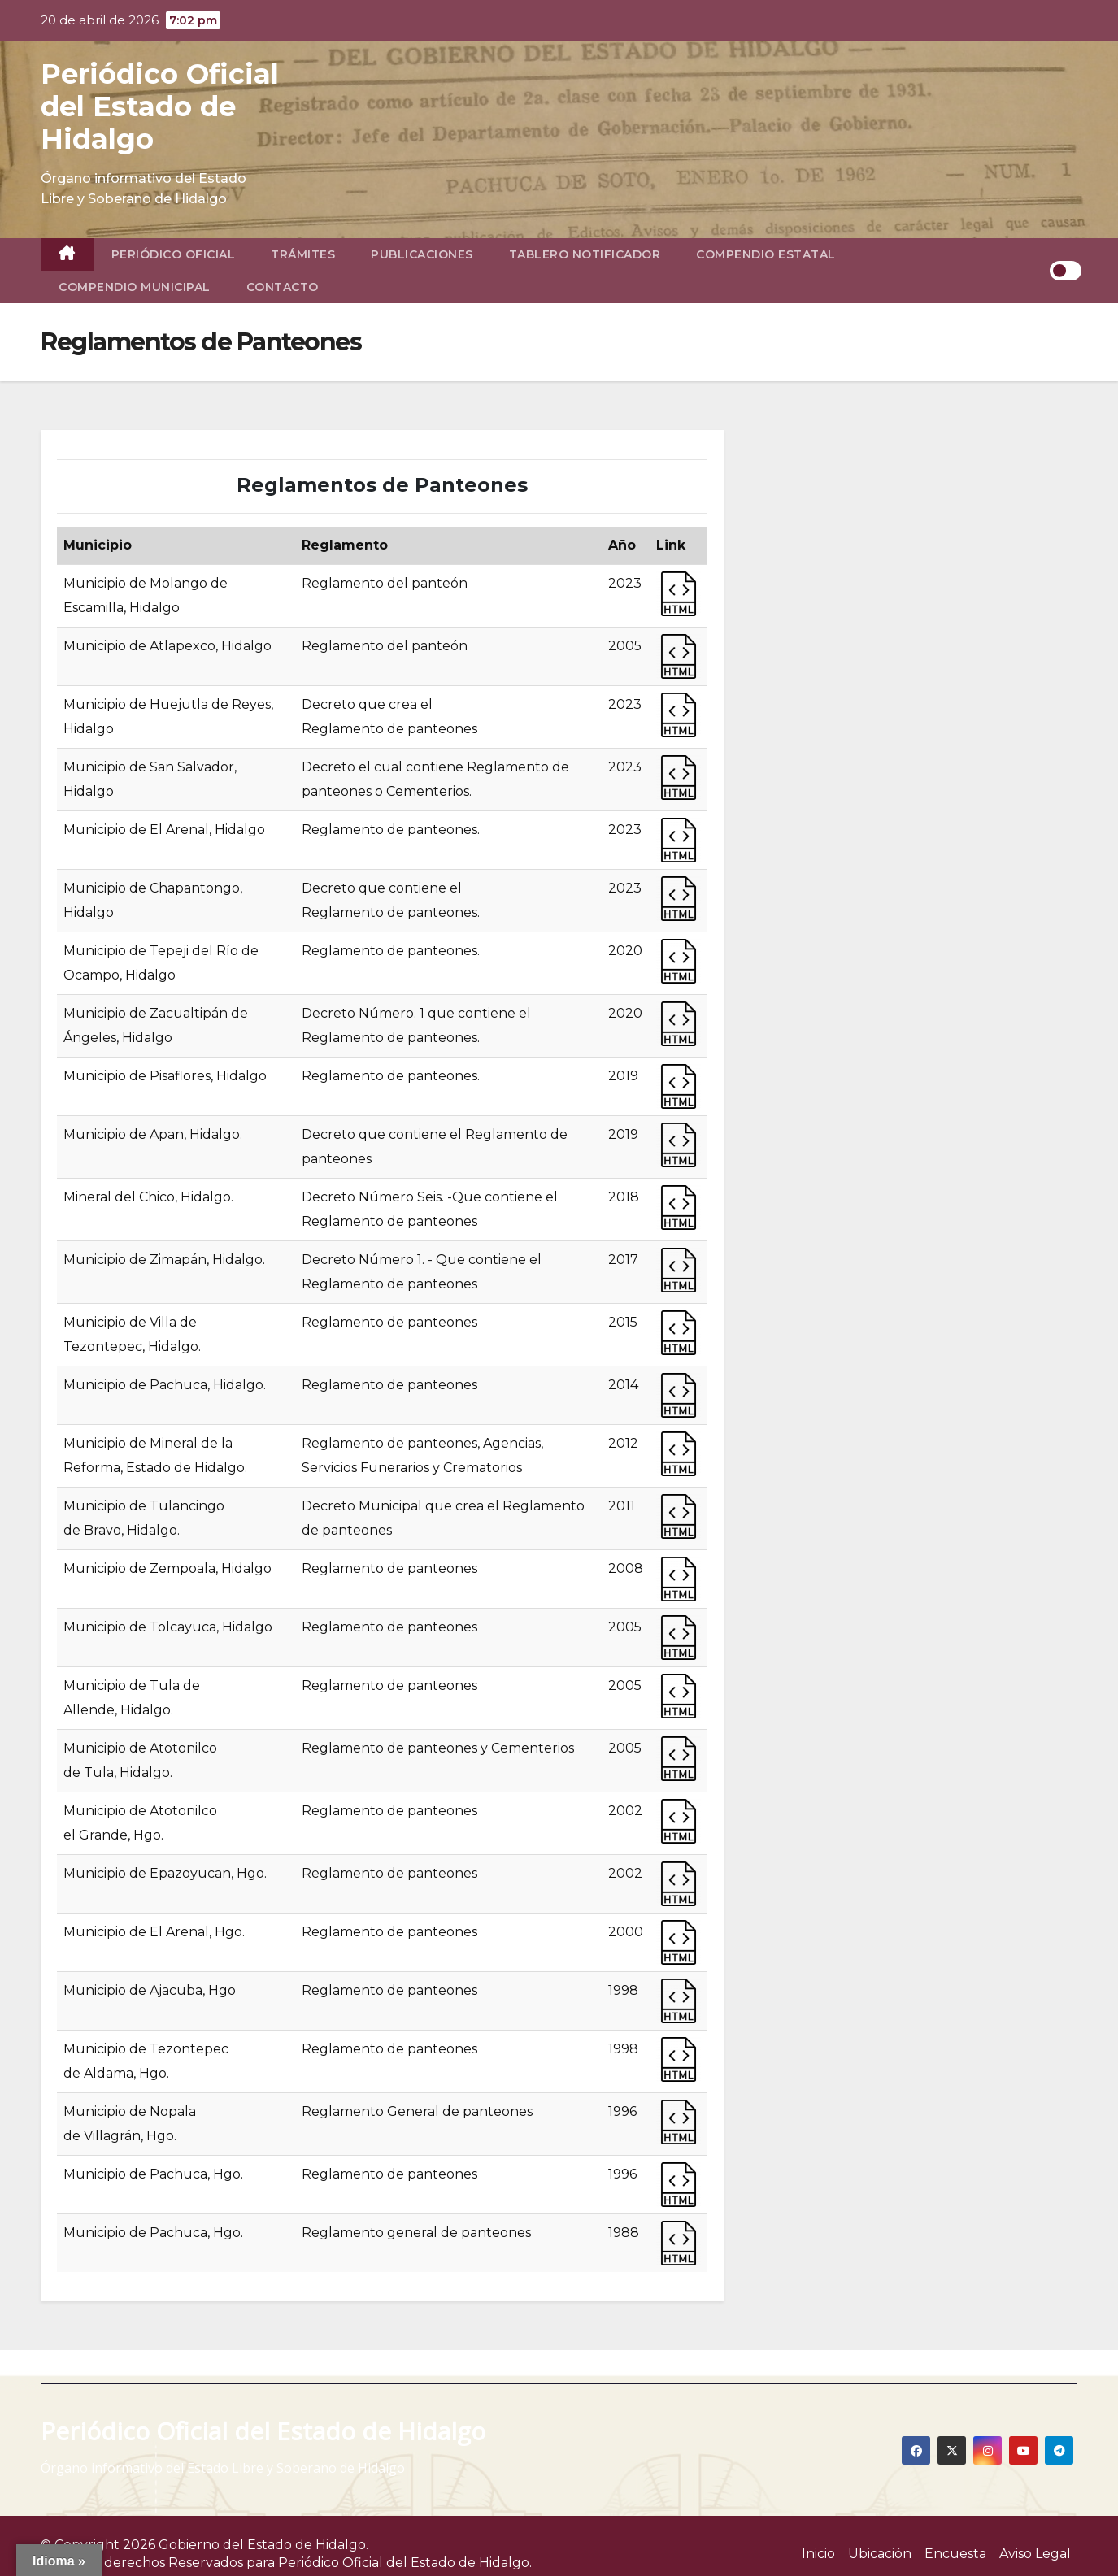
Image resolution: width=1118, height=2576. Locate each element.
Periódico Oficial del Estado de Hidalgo (160, 106)
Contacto (282, 287)
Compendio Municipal (135, 287)
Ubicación (879, 2553)
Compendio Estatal (766, 254)
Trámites (303, 254)
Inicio (818, 2553)
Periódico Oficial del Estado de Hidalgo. (405, 2562)
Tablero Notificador (585, 254)
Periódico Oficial (173, 254)
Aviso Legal (1035, 2553)
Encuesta (955, 2553)
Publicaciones (422, 254)
